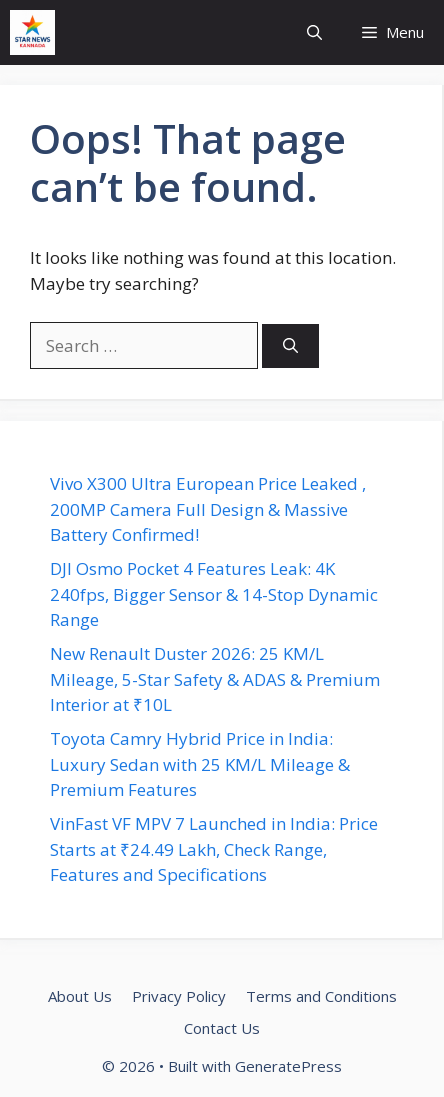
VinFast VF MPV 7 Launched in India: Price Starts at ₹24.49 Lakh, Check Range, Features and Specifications (214, 849)
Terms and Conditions (321, 996)
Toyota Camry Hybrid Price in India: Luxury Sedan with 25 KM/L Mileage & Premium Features (200, 764)
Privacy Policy (179, 996)
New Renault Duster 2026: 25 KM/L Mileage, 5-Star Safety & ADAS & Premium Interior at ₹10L (215, 679)
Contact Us (222, 1028)
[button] (314, 32)
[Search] (290, 346)
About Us (80, 996)
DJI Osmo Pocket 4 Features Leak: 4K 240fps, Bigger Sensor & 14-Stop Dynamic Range (214, 594)
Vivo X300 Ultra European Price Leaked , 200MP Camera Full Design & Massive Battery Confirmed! (208, 509)
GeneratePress (288, 1066)
